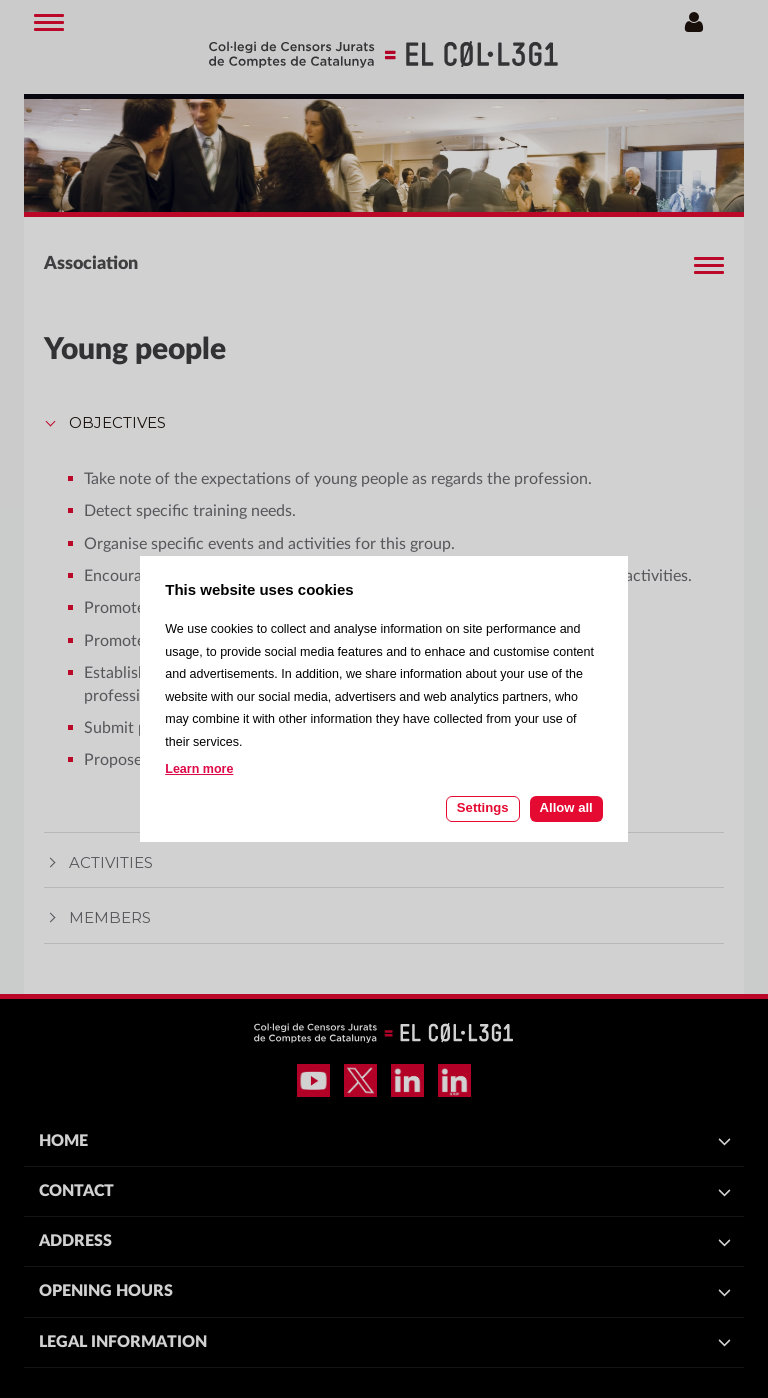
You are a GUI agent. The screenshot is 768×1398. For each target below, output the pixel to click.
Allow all (566, 807)
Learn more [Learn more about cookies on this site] (199, 769)
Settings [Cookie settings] (483, 807)
